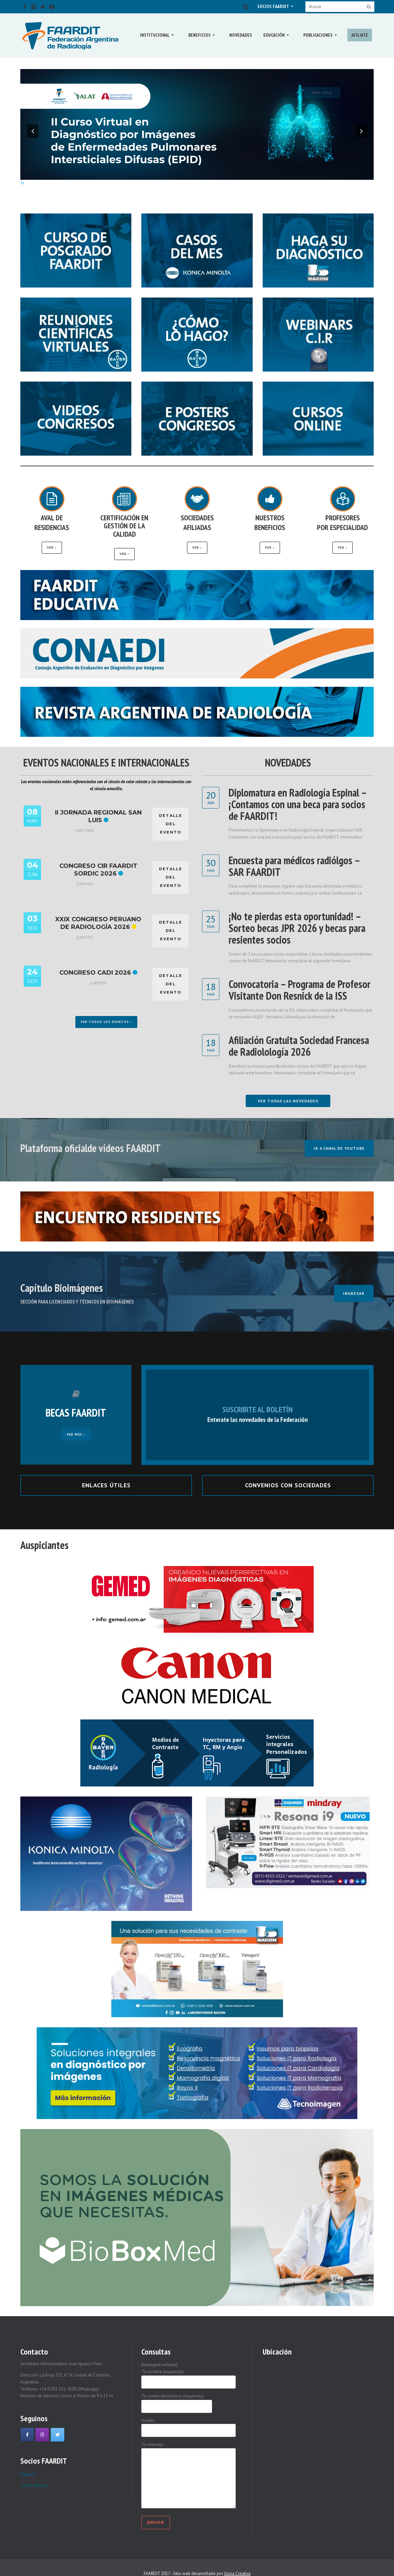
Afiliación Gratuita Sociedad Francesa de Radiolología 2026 (299, 1046)
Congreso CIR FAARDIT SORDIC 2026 (98, 869)
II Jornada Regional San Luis (98, 816)
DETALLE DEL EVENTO (170, 824)
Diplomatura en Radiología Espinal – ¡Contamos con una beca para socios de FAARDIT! (297, 804)
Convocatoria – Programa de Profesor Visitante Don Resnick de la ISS (299, 990)
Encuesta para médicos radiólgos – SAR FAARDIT (294, 866)
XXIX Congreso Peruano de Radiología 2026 (98, 923)
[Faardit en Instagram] (42, 2435)
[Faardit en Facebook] (27, 2435)
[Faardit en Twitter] (57, 2435)
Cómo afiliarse (34, 2485)
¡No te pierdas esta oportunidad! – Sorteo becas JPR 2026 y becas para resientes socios (297, 928)
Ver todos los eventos (106, 1022)
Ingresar (27, 2474)
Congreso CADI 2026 (95, 972)
